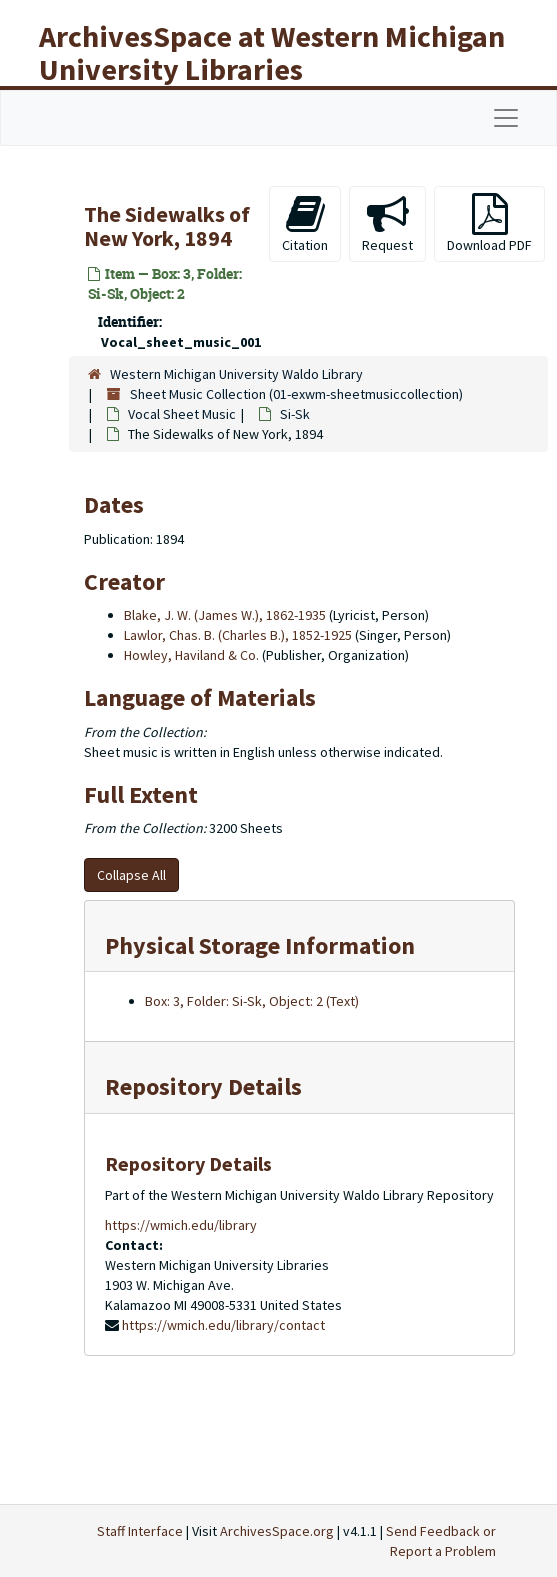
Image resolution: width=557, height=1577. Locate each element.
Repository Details (203, 1086)
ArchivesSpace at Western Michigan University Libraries (272, 52)
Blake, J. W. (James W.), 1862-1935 (225, 615)
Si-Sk (295, 414)
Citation (305, 223)
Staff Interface (140, 1531)
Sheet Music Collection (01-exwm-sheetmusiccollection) (296, 394)
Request (387, 223)
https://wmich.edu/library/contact (223, 1325)
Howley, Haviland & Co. (191, 655)
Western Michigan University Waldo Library (236, 374)
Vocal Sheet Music (182, 414)
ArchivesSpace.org (277, 1531)
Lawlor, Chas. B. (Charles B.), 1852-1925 (238, 635)
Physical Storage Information (260, 945)
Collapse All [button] (131, 875)
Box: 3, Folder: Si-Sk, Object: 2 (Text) (252, 1001)
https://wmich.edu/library (181, 1225)
